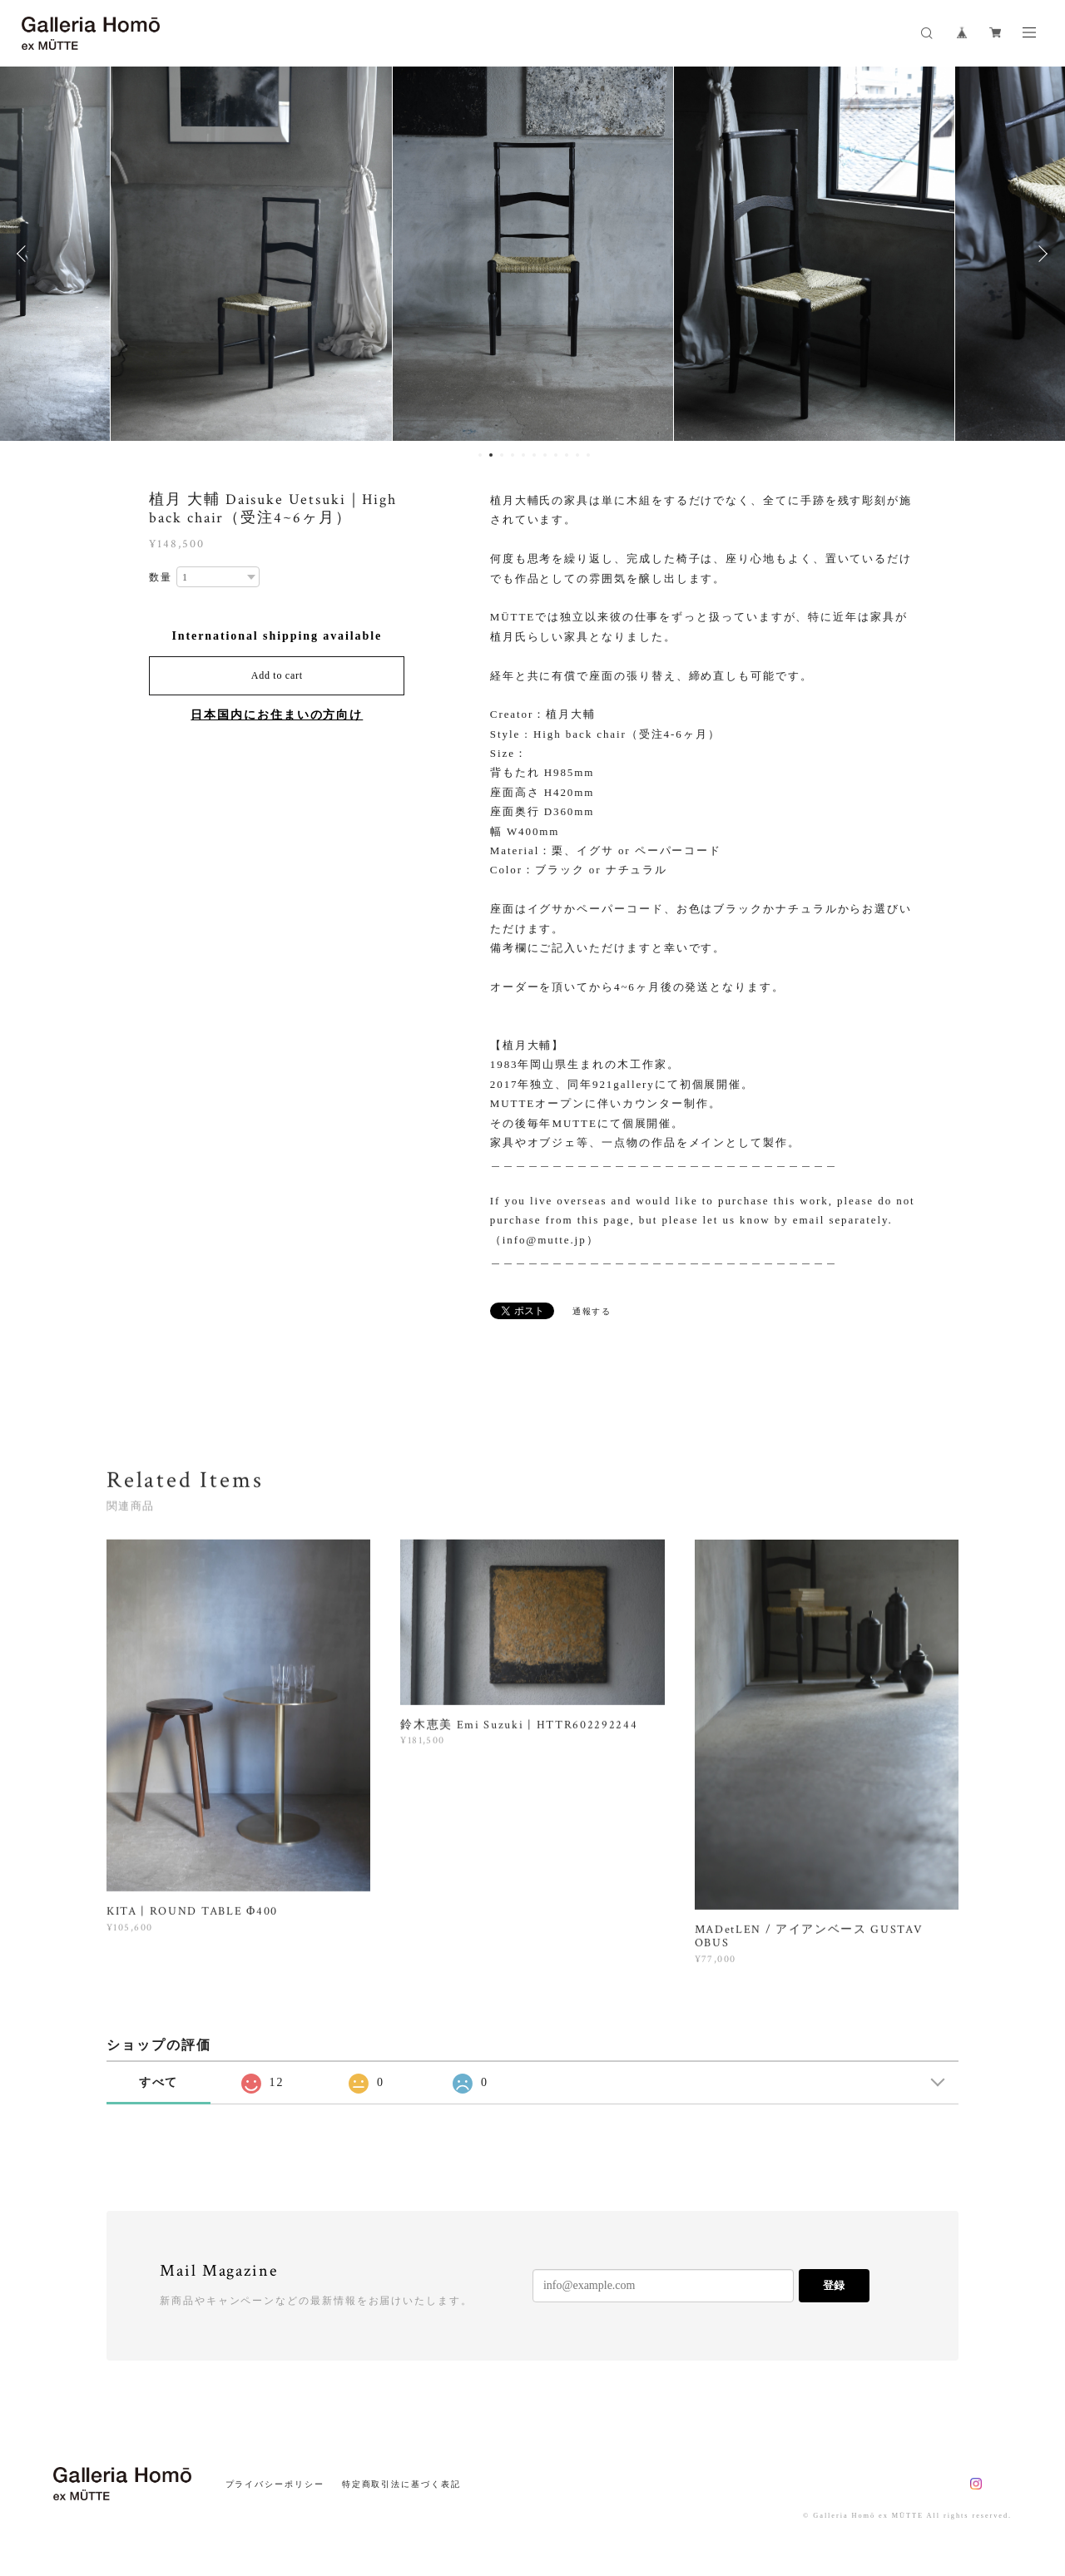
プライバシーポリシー (274, 2484)
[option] (251, 254)
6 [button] (534, 455)
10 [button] (577, 455)
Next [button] (1040, 253)
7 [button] (545, 455)
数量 (160, 577)
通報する (592, 1311)
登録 (834, 2285)
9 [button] (566, 455)
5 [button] (523, 455)
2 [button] (491, 455)
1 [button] (480, 455)
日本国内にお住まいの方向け (277, 715)
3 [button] (501, 455)
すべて (159, 2082)
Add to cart (277, 675)
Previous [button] (25, 253)
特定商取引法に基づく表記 (401, 2484)
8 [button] (555, 455)
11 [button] (588, 455)
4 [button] (512, 455)
